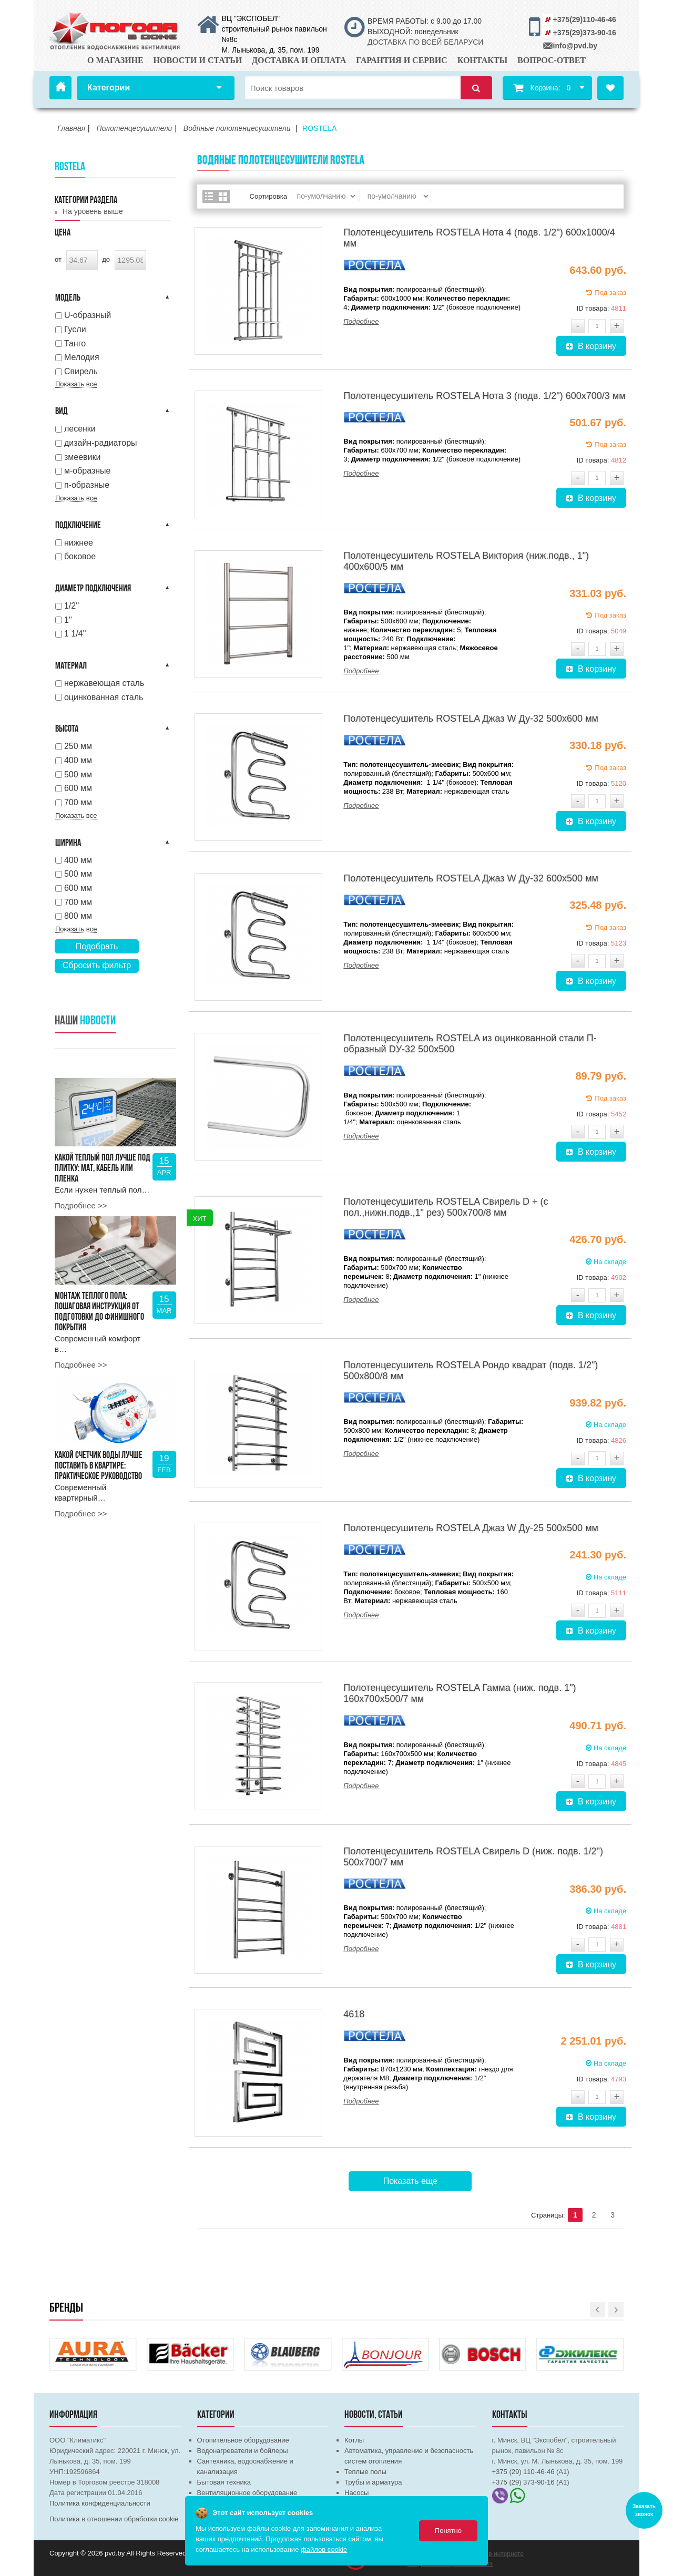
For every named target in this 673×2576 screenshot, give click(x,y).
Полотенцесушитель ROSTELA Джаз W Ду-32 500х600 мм (470, 718)
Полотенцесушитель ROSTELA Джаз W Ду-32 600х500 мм (470, 878)
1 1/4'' (75, 633)
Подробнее (361, 321)
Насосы (356, 2493)
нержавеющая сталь (104, 683)
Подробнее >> (81, 1205)
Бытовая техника (224, 2482)
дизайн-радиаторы (100, 442)
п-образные (86, 484)
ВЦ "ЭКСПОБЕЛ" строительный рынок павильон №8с (274, 29)
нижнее (78, 542)
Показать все (76, 384)
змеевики (82, 457)
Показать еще (410, 2181)
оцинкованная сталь (104, 697)
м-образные (87, 470)
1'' (68, 619)
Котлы (354, 2440)
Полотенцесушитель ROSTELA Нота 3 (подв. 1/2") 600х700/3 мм (484, 396)
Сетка (223, 196)
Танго (75, 343)
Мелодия (81, 357)
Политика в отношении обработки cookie (114, 2519)
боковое (80, 556)
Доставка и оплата (299, 60)
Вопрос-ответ (551, 60)
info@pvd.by (575, 46)
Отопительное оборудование (243, 2440)
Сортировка (268, 196)
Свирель (81, 371)
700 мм (78, 802)
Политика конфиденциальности (99, 2503)
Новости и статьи (198, 60)
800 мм (78, 915)
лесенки (80, 428)
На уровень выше (93, 211)
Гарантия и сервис (401, 60)
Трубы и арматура (373, 2482)
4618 (353, 2014)
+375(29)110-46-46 (584, 19)
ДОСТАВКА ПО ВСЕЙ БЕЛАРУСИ (425, 42)
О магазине (115, 60)
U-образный (87, 315)
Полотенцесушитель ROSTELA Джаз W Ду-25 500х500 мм (470, 1528)
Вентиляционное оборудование (247, 2493)
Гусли (75, 329)
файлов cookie (324, 2549)
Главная (60, 87)
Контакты (482, 60)
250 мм (78, 746)
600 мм (78, 788)
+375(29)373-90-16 (584, 32)
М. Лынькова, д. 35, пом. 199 (271, 50)
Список (209, 196)
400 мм (78, 760)
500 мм (78, 774)
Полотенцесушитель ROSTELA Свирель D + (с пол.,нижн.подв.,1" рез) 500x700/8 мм (445, 1207)
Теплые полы (365, 2472)
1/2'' (71, 605)
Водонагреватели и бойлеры (242, 2451)
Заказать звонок (644, 2510)
